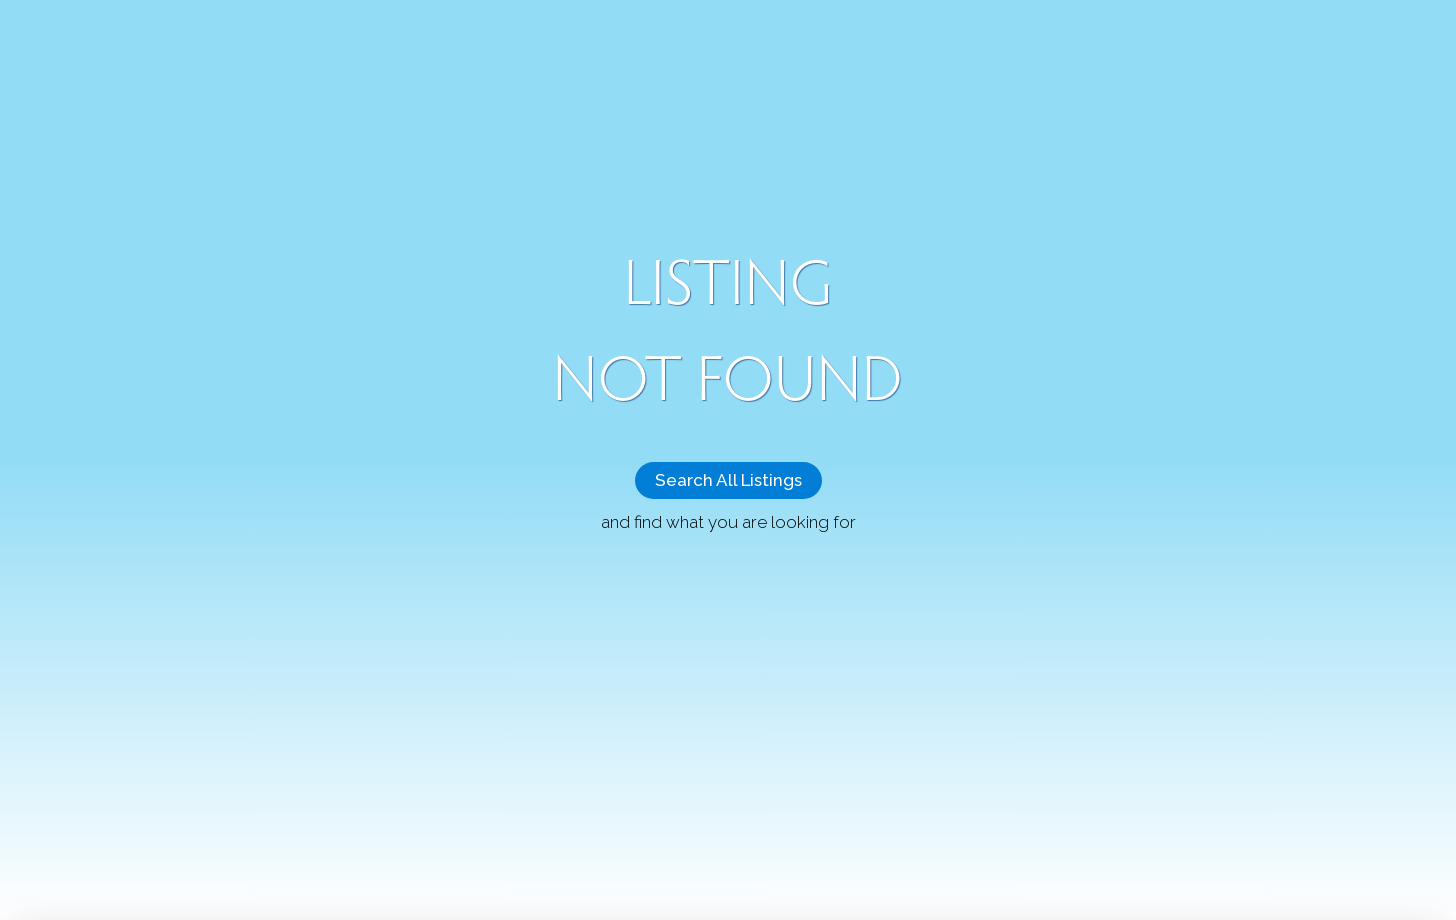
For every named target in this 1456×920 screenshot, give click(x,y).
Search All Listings (728, 480)
